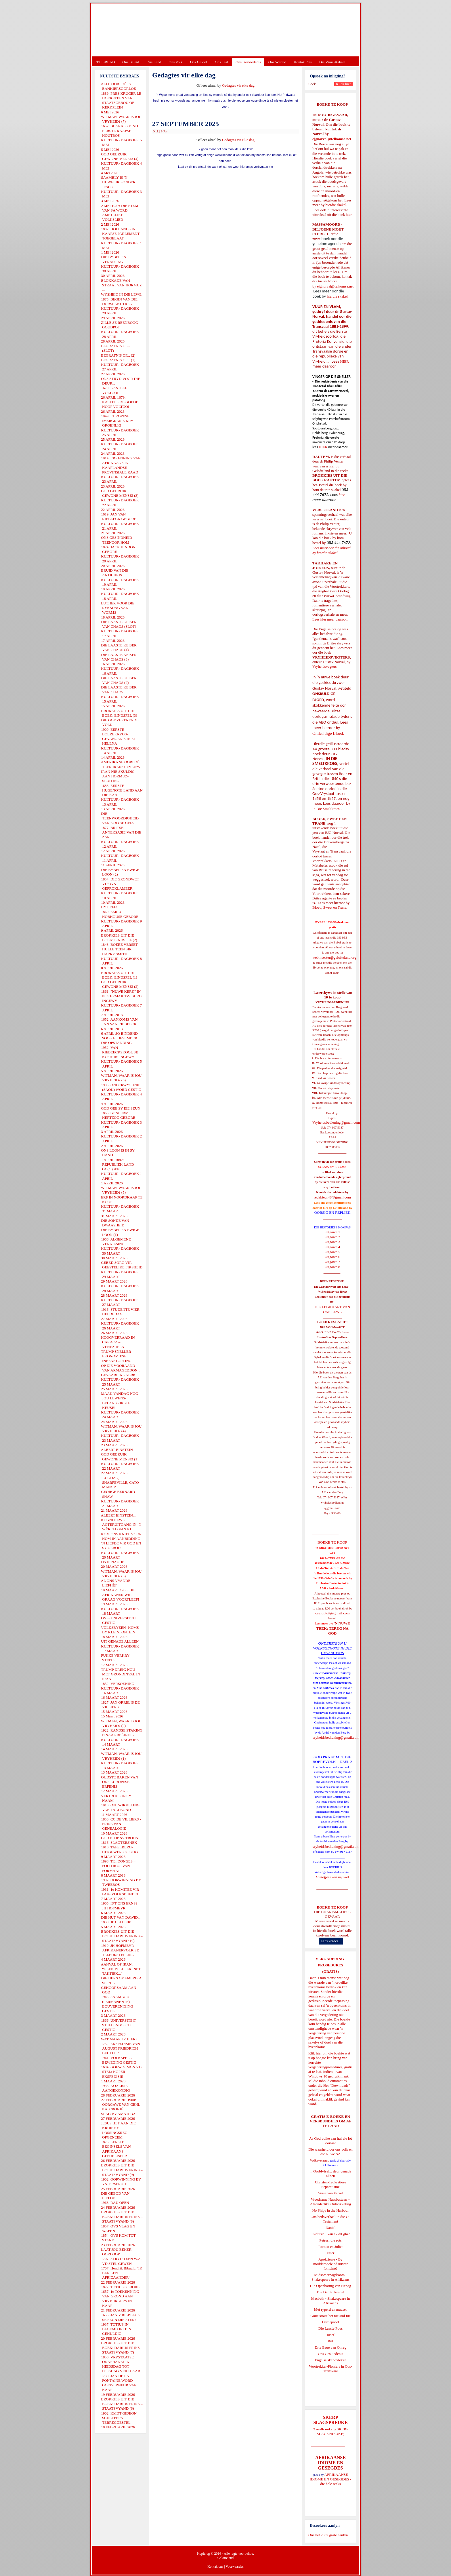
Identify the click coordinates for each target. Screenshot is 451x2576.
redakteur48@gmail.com (332, 1197)
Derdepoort (330, 2322)
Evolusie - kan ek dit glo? (330, 2234)
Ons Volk (175, 62)
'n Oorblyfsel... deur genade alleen (330, 2173)
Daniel (331, 2227)
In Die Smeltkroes (326, 808)
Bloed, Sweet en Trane (329, 907)
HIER (344, 361)
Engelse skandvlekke (330, 2360)
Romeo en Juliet (330, 2246)
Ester (331, 2253)
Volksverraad (319, 2160)
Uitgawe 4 (332, 1247)
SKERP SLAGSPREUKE (332, 2431)
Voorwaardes (234, 2566)
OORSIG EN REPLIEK (332, 1212)
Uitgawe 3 (332, 1242)
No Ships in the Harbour (330, 2210)
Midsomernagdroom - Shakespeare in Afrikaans (330, 2277)
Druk (156, 131)
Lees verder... (331, 1941)
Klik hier (315, 2053)
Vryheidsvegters (324, 666)
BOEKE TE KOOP (332, 1907)
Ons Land (153, 62)
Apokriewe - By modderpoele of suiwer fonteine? (330, 2264)
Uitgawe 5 (332, 1252)
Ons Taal (221, 62)
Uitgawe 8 (332, 1267)
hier (348, 214)
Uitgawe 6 (332, 1257)
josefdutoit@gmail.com (332, 1613)
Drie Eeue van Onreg (330, 2347)
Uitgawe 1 (332, 1232)
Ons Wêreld (277, 62)
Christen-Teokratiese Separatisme (330, 2184)
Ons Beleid (130, 62)
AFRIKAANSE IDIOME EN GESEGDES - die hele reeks (330, 2479)
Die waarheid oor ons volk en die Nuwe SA (330, 2151)
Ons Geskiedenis (248, 62)
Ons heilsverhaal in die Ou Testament (331, 2218)
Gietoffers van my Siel (332, 1877)
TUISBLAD (105, 62)
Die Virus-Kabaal (332, 62)
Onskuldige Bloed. (328, 733)
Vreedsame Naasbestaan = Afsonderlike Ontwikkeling (330, 2201)
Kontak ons (215, 2566)
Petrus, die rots (330, 2240)
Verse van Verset (330, 2193)
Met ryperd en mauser (330, 2309)
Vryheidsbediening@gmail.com (336, 1122)
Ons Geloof (198, 62)
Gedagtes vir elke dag (238, 85)
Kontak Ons (303, 62)
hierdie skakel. (336, 205)
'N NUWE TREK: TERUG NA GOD (333, 1628)
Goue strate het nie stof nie (330, 2316)
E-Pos (164, 131)
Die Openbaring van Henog (330, 2286)
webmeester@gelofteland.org (334, 957)
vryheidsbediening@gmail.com (335, 1737)
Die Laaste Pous (330, 2328)
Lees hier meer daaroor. (330, 619)
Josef (331, 2335)
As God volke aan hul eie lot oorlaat (330, 2140)
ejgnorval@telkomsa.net (331, 139)
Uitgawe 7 (332, 1262)
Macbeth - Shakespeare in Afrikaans (330, 2300)
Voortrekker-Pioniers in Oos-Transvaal (330, 2368)
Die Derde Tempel (330, 2292)
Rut (330, 2341)
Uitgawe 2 (332, 1237)
